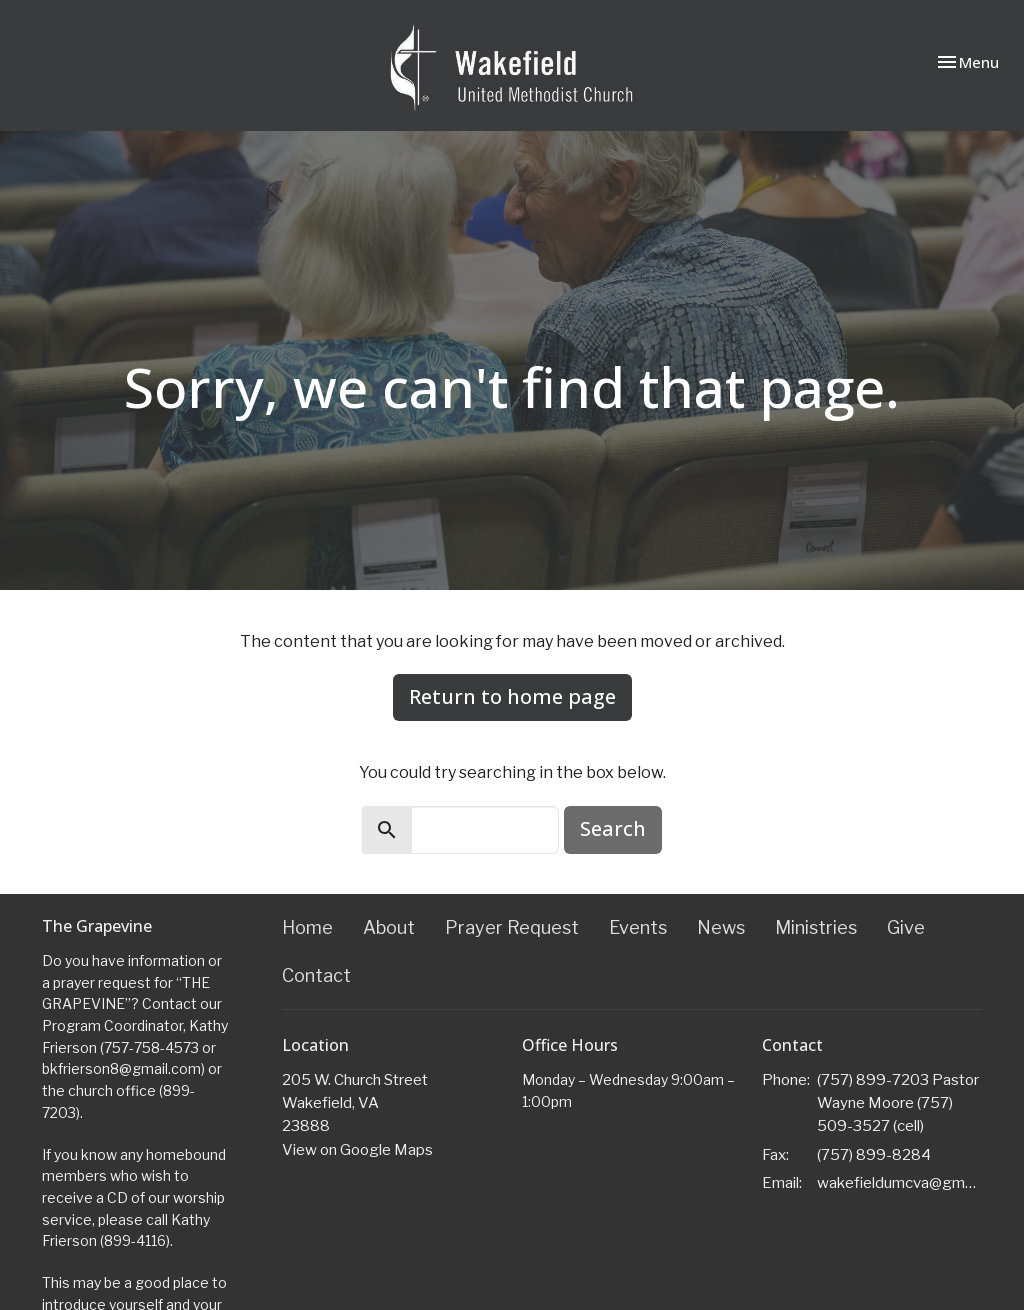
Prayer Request (512, 927)
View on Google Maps (357, 1150)
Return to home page (512, 696)
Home (307, 927)
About (389, 927)
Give (906, 927)
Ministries (816, 927)
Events (638, 927)
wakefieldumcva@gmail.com (899, 1183)
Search (613, 828)
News (721, 927)
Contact (316, 975)
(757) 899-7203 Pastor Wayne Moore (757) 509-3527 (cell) (898, 1103)
